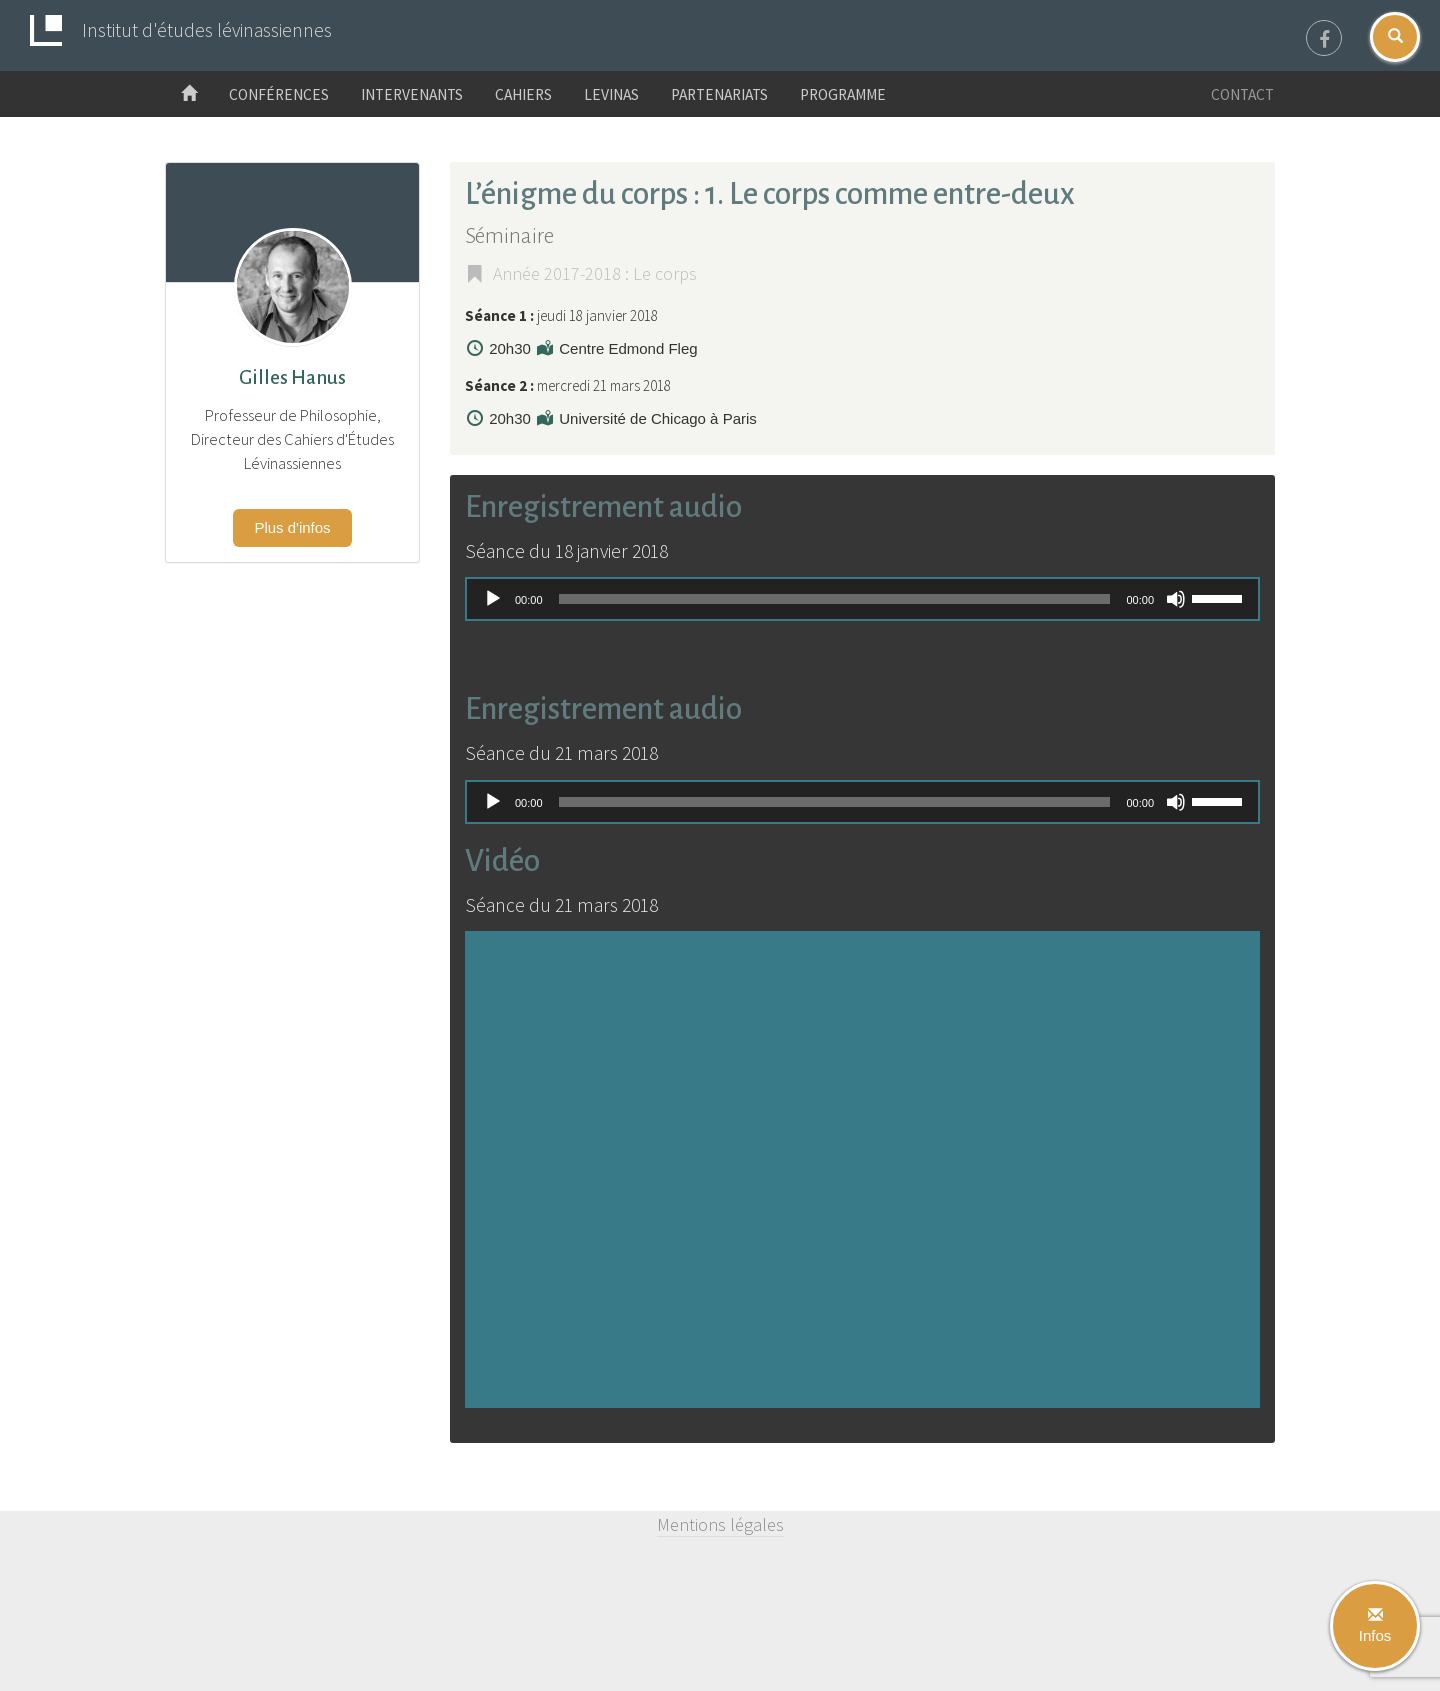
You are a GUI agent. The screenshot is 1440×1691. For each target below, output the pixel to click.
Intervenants (412, 94)
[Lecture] (493, 599)
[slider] (835, 599)
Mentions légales (720, 1524)
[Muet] (1176, 599)
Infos (1375, 1626)
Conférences (279, 94)
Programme (843, 94)
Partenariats (719, 94)
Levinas (611, 94)
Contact (1242, 94)
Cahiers (523, 94)
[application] (862, 599)
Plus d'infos (292, 527)
